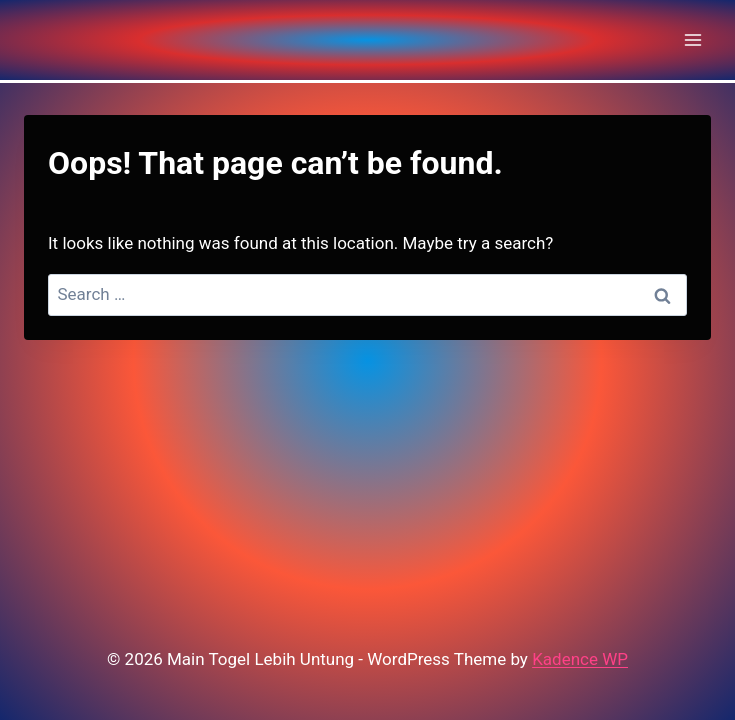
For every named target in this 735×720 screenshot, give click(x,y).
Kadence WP (580, 659)
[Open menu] (692, 39)
